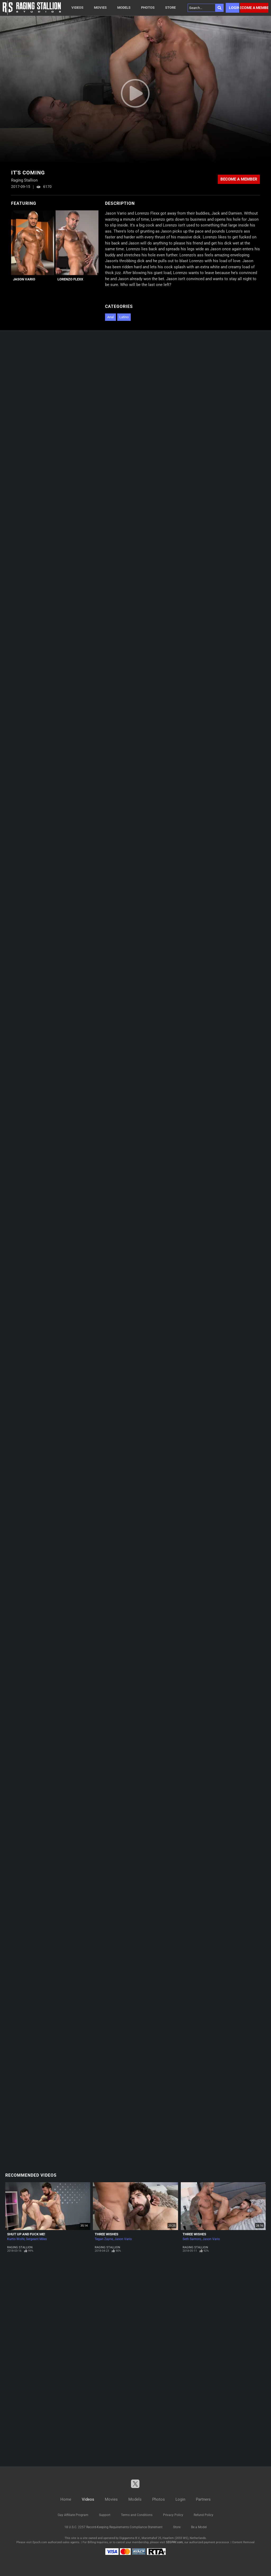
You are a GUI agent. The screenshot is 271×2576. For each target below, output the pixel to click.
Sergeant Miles (36, 2239)
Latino (124, 317)
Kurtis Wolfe (16, 2239)
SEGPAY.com (174, 2542)
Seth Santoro (192, 2239)
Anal (110, 317)
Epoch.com (40, 2542)
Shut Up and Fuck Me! (26, 2234)
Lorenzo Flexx (70, 279)
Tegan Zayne (104, 2239)
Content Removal (243, 2542)
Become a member (254, 8)
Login (234, 8)
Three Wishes (106, 2234)
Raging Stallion (20, 2247)
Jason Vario (24, 279)
